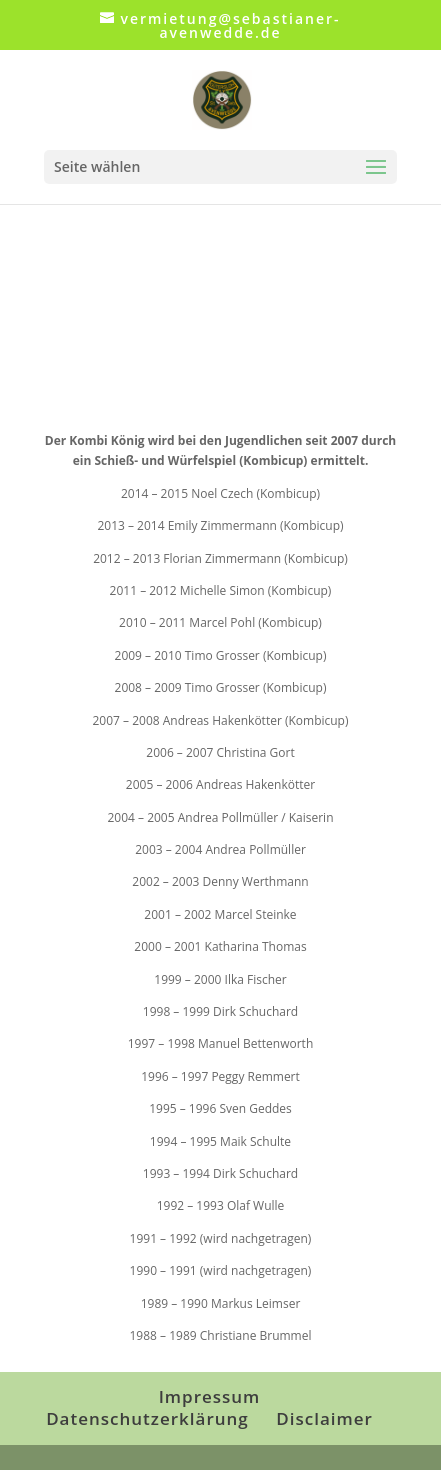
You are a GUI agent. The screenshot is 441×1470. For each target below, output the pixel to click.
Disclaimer (324, 1418)
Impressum (210, 1396)
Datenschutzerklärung (147, 1418)
